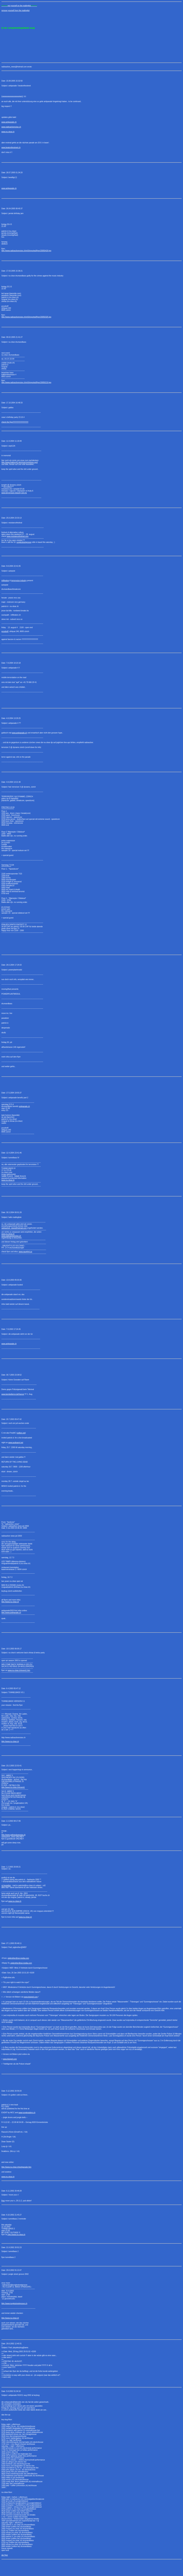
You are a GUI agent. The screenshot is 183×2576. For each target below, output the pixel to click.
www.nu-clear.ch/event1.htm (19, 1672)
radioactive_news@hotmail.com (14, 1230)
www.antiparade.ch (9, 122)
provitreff (4, 631)
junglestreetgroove (23, 542)
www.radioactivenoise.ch (11, 127)
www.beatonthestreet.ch (11, 147)
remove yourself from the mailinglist (15, 10)
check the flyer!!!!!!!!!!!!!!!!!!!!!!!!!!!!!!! (14, 422)
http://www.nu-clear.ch (10, 1603)
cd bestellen (6, 1887)
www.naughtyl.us (25, 1253)
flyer (3, 2202)
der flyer (4, 2557)
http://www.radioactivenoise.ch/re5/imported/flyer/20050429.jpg (26, 251)
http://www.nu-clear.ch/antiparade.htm (16, 2169)
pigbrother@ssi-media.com (18, 1960)
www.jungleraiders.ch (26, 2114)
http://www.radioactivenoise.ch (13, 1836)
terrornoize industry (19, 581)
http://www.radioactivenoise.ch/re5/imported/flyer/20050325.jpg (26, 317)
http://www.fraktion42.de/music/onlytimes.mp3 (19, 462)
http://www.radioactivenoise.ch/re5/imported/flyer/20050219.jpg (26, 382)
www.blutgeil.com (31, 1998)
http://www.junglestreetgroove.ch (14, 2305)
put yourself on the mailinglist (19, 6)
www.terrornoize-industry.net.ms (14, 493)
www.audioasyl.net (15, 1444)
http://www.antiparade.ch (11, 1614)
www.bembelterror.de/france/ (12, 1396)
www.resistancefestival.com (17, 536)
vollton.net (21, 1434)
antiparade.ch (24, 1108)
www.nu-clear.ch (7, 132)
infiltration (5, 581)
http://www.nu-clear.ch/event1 (13, 1789)
